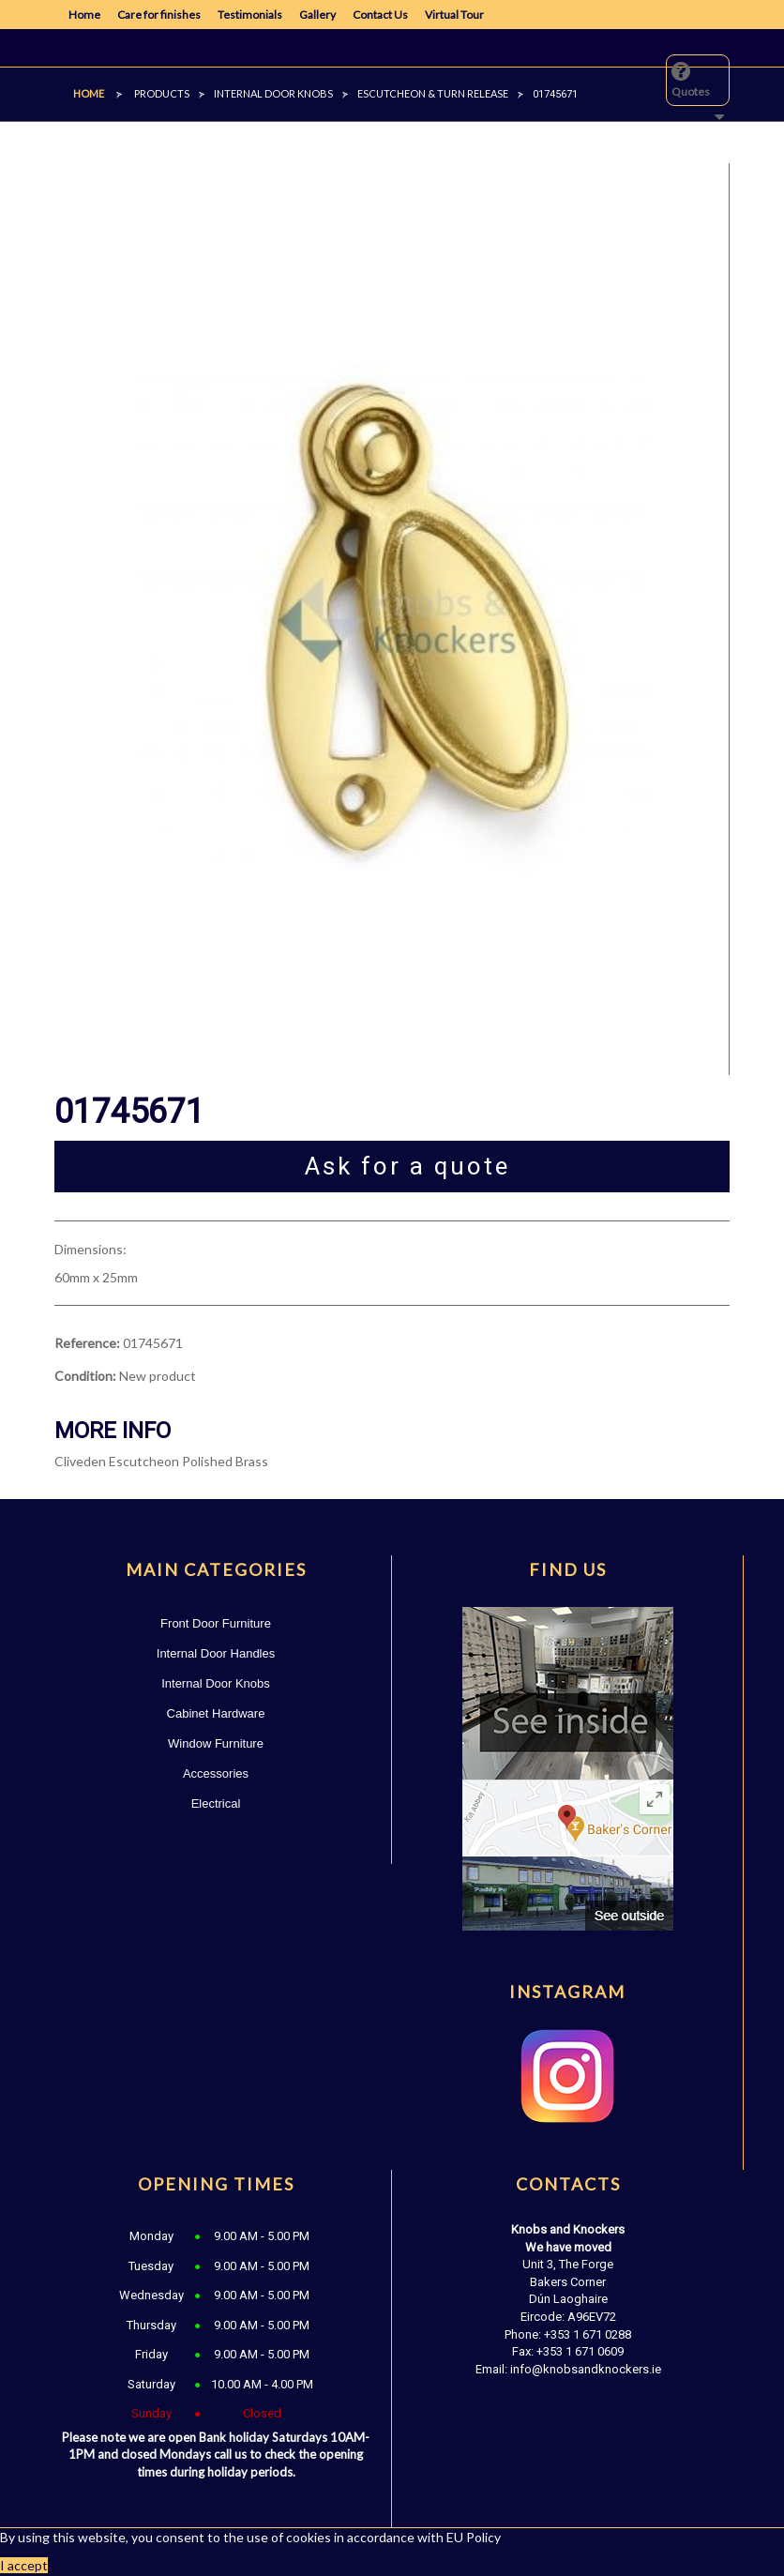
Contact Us (380, 15)
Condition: (85, 1376)
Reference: (87, 1343)
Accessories (216, 1773)
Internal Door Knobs (215, 1683)
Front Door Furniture (215, 1623)
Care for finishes (159, 15)
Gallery (317, 15)
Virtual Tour (454, 15)
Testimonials (250, 15)
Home (84, 15)
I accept (24, 2565)
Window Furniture (216, 1743)
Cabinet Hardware (216, 1713)
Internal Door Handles (216, 1653)
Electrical (216, 1803)
